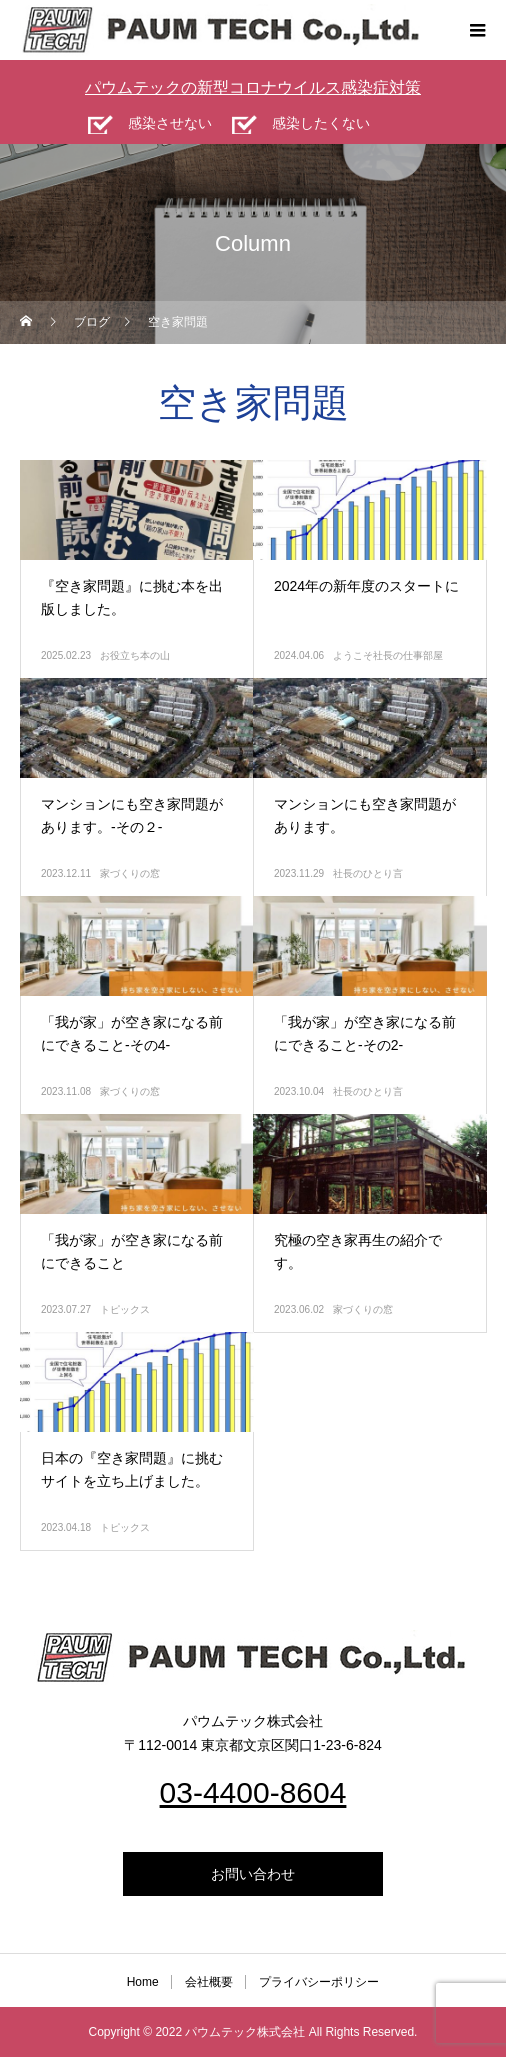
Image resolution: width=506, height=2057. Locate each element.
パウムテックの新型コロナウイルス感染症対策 (253, 87)
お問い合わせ (253, 1874)
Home (143, 1982)
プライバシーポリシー (319, 1982)
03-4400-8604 (253, 1792)
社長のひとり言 (368, 873)
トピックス (125, 1309)
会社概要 (209, 1982)
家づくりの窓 (130, 873)
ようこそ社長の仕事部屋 (388, 655)
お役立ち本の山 (135, 655)
